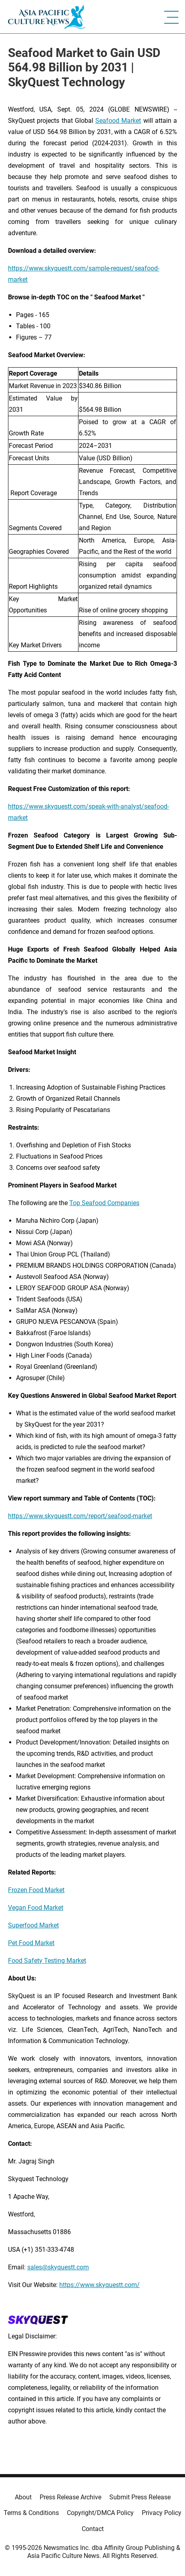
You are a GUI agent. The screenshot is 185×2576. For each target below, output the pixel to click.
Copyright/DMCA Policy (100, 2513)
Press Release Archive (70, 2497)
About (23, 2497)
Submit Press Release (140, 2497)
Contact (93, 2529)
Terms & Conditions (31, 2513)
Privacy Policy (161, 2513)
